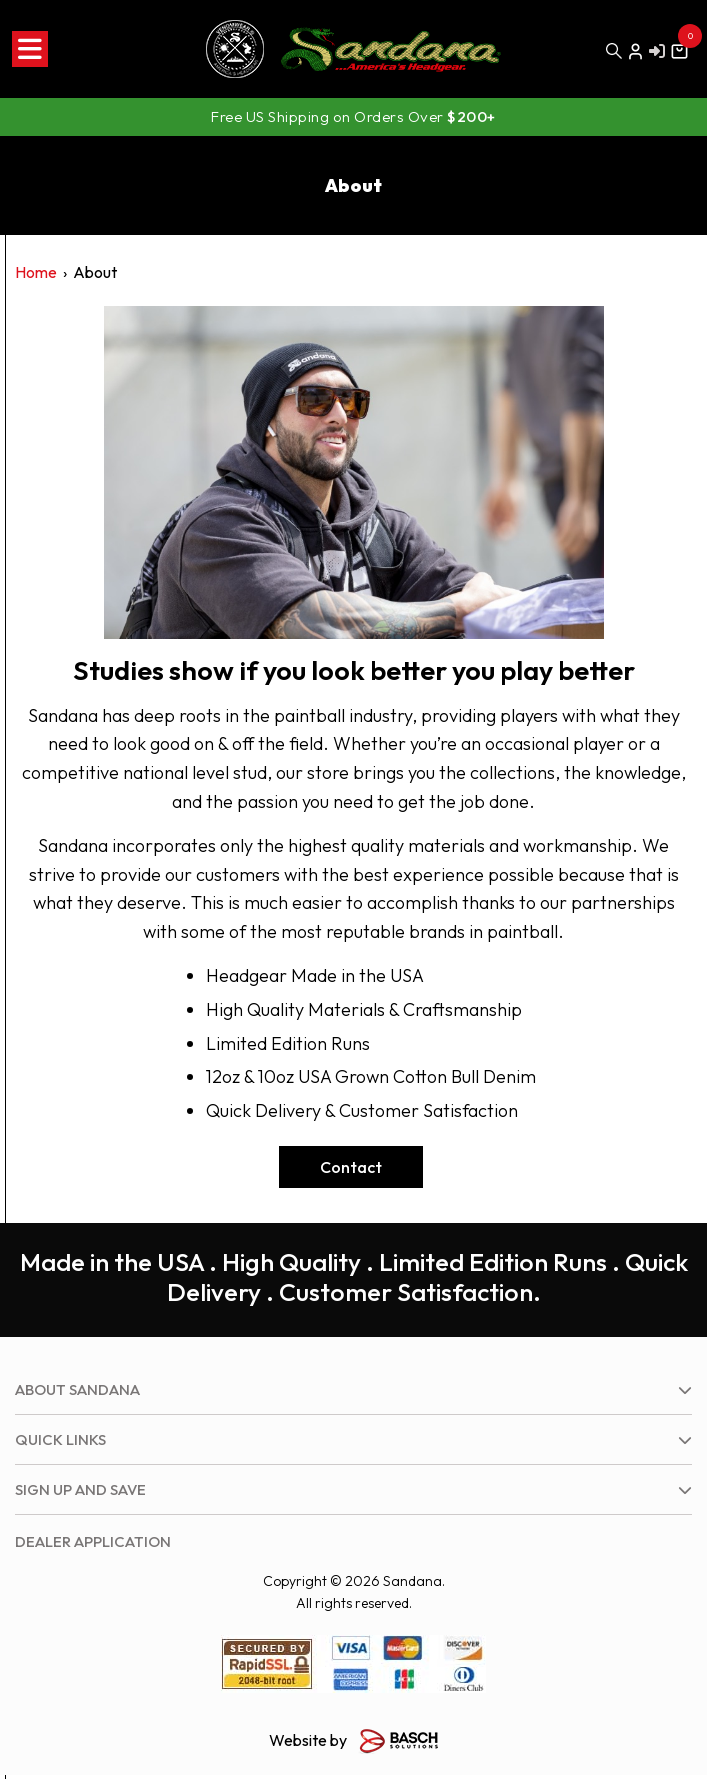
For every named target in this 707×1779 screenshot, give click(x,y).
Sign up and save (80, 1489)
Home (36, 272)
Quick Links (60, 1439)
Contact (351, 1167)
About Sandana (77, 1389)
